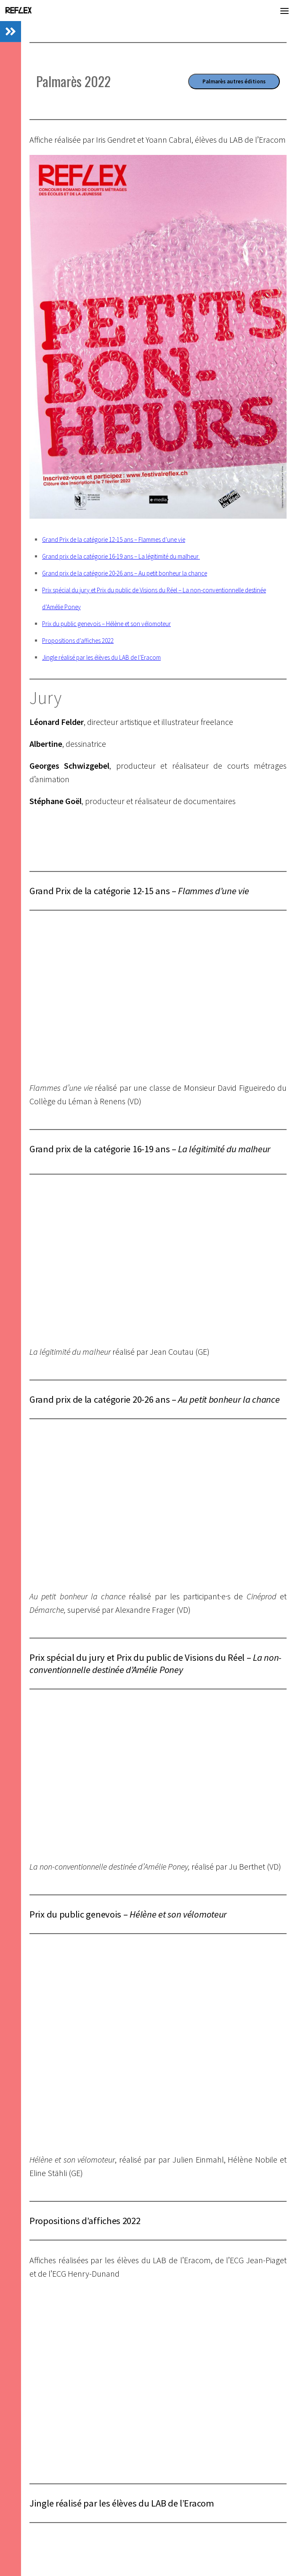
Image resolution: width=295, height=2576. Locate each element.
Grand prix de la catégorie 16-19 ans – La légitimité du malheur (121, 556)
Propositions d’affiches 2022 (78, 641)
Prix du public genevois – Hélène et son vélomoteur (106, 624)
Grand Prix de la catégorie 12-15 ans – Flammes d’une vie (113, 539)
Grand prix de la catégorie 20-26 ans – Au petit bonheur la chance (124, 573)
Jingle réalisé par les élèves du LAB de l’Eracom (101, 657)
